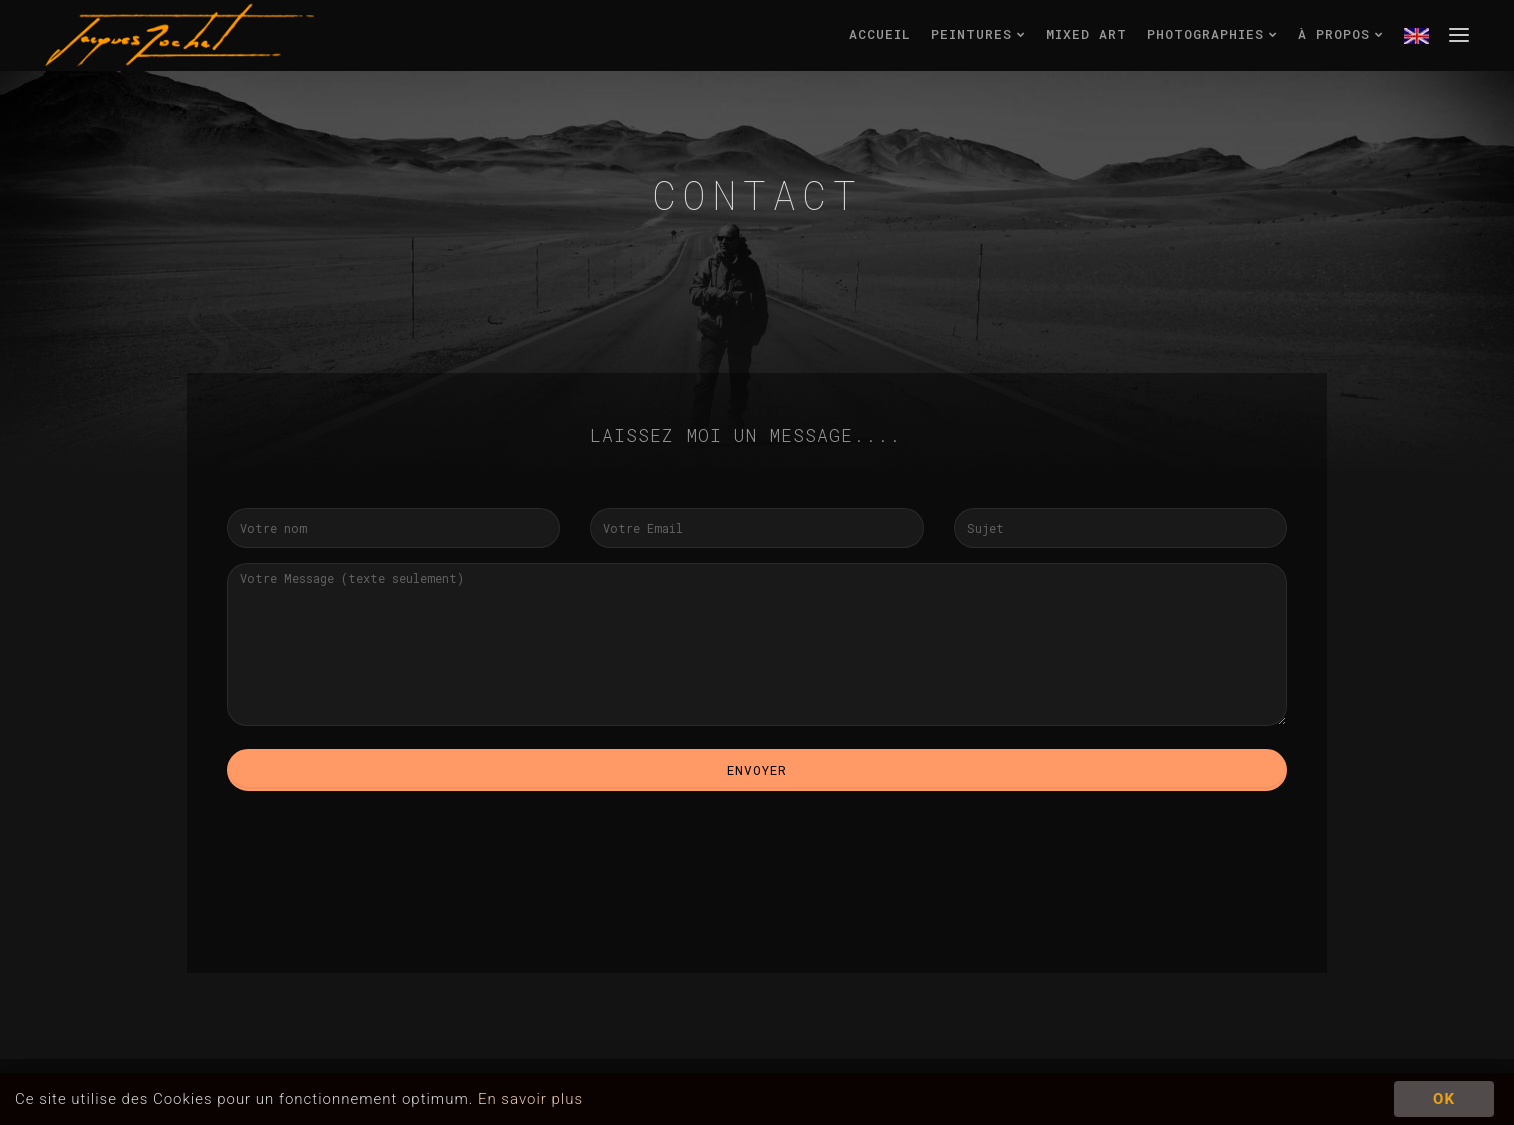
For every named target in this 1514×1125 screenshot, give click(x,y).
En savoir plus (530, 1099)
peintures (978, 34)
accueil (880, 34)
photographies (1212, 34)
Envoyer (757, 770)
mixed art (1086, 34)
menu (1459, 34)
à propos (1341, 34)
